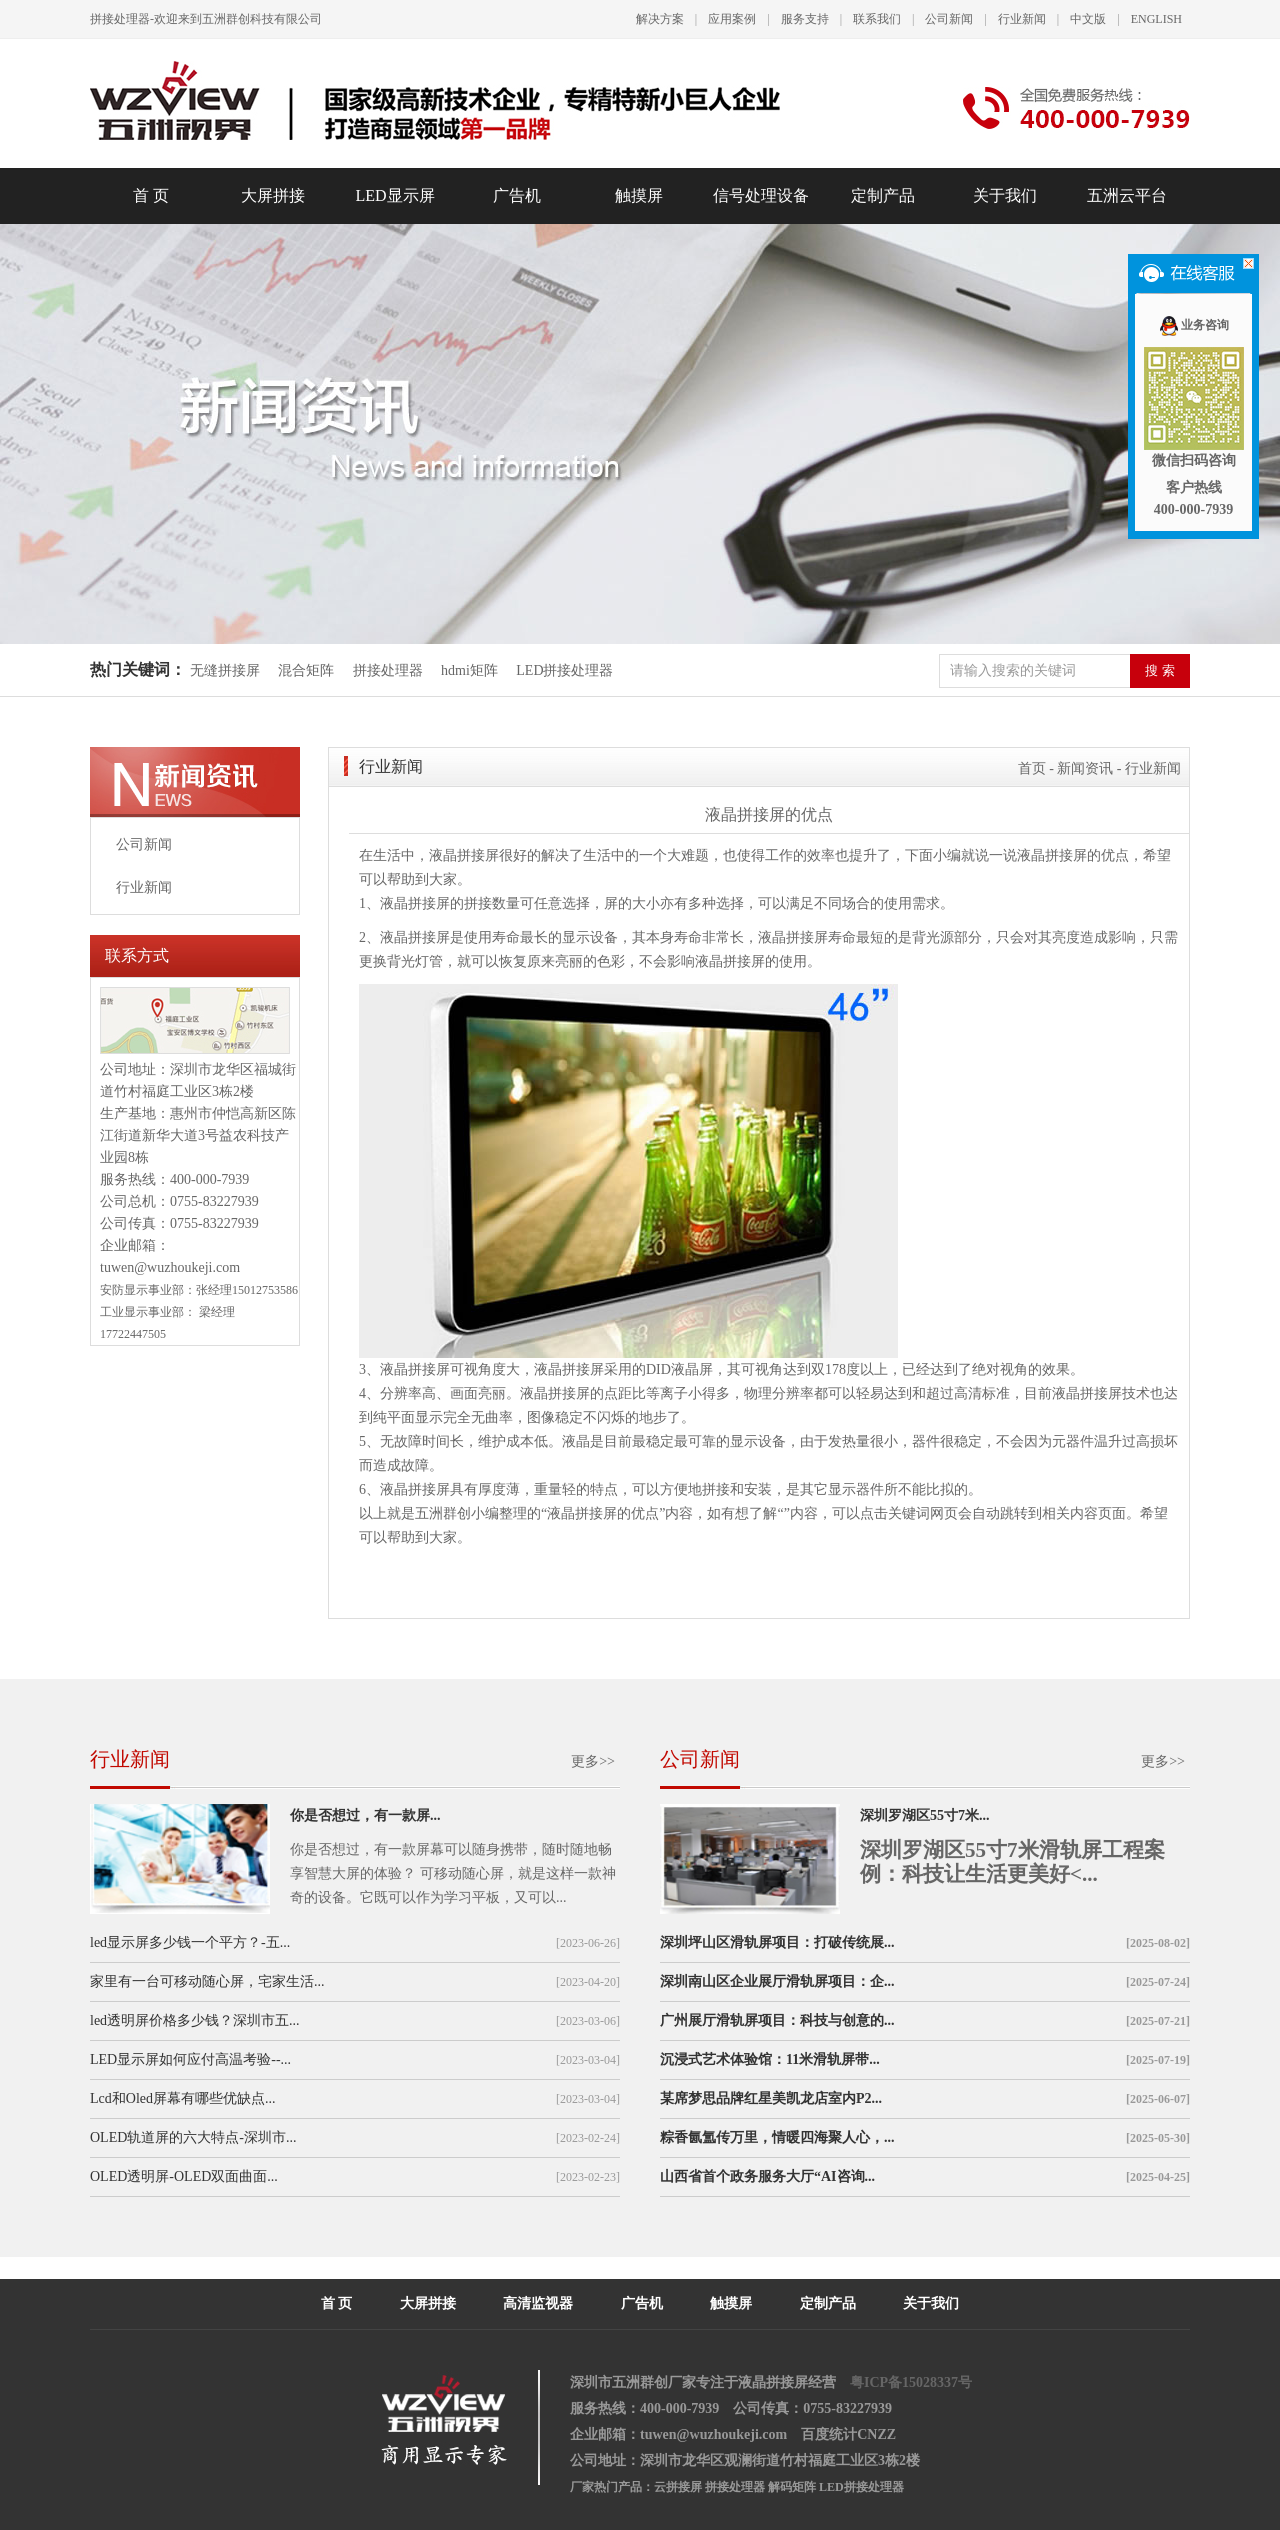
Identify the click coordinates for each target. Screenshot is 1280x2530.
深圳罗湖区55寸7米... (925, 1815)
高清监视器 (538, 2303)
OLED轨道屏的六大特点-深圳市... (193, 2137)
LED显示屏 (394, 195)
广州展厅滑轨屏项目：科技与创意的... (777, 2020)
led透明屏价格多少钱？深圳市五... (195, 2020)
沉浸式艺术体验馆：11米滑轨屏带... (770, 2059)
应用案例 (732, 19)
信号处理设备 (761, 195)
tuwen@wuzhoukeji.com (170, 1267)
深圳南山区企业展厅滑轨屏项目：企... (777, 1981)
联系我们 (877, 19)
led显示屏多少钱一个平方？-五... (190, 1942)
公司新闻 (949, 19)
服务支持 (805, 19)
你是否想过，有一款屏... (365, 1815)
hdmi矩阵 (469, 670)
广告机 (517, 195)
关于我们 (1005, 195)
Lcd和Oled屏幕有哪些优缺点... (182, 2098)
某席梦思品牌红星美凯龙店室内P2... (771, 2098)
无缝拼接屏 (227, 670)
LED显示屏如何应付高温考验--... (190, 2059)
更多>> (593, 1761)
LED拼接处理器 (564, 670)
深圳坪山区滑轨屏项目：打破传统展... (777, 1942)
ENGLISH (1156, 19)
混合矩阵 (306, 670)
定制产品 (883, 195)
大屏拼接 (273, 195)
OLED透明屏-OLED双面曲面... (184, 2176)
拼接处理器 (388, 670)
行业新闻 (1022, 19)
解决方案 (660, 19)
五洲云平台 (1127, 195)
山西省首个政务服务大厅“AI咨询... (767, 2176)
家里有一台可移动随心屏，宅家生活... (207, 1981)
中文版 (1088, 19)
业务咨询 (1193, 325)
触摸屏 (639, 195)
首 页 (151, 195)
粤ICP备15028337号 (911, 2382)
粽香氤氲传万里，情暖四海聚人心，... (777, 2137)
